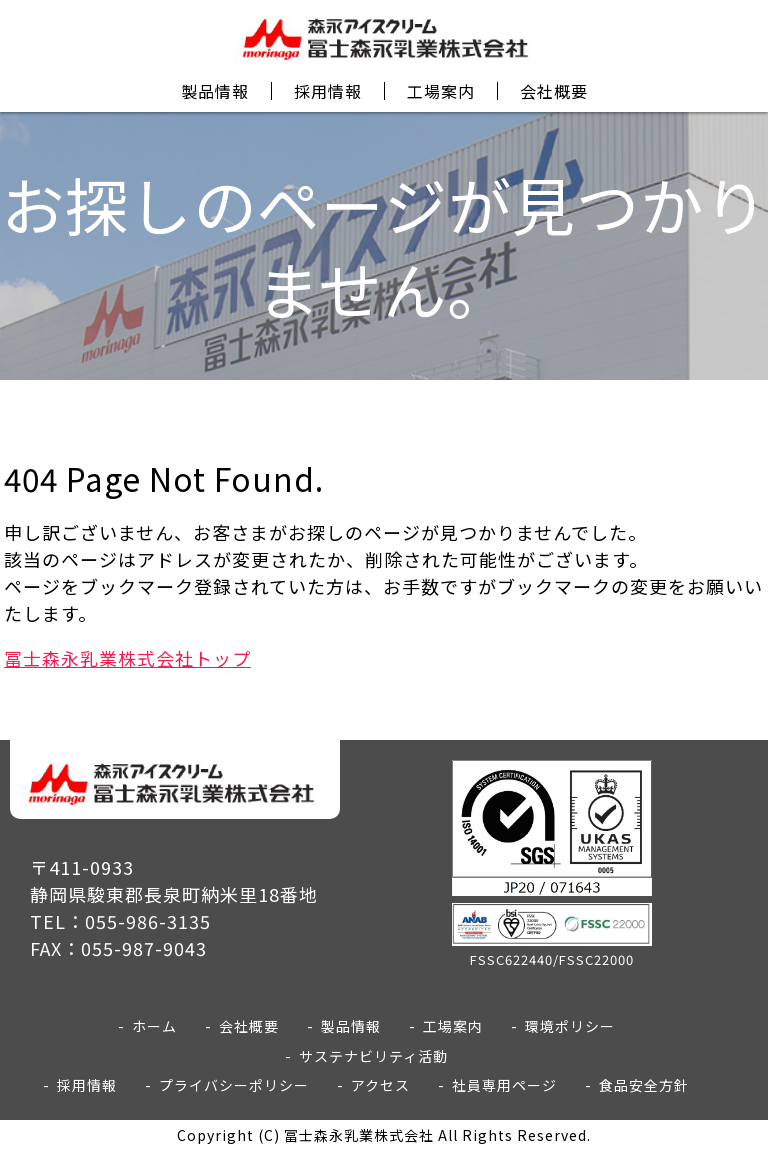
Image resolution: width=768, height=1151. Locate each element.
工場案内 (441, 91)
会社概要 (554, 91)
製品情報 (215, 91)
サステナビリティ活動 (373, 1056)
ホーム (154, 1026)
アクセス (380, 1085)
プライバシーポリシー (234, 1085)
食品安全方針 (644, 1085)
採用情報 (328, 91)
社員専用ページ (504, 1085)
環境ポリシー (570, 1026)
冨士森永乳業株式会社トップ (127, 658)
